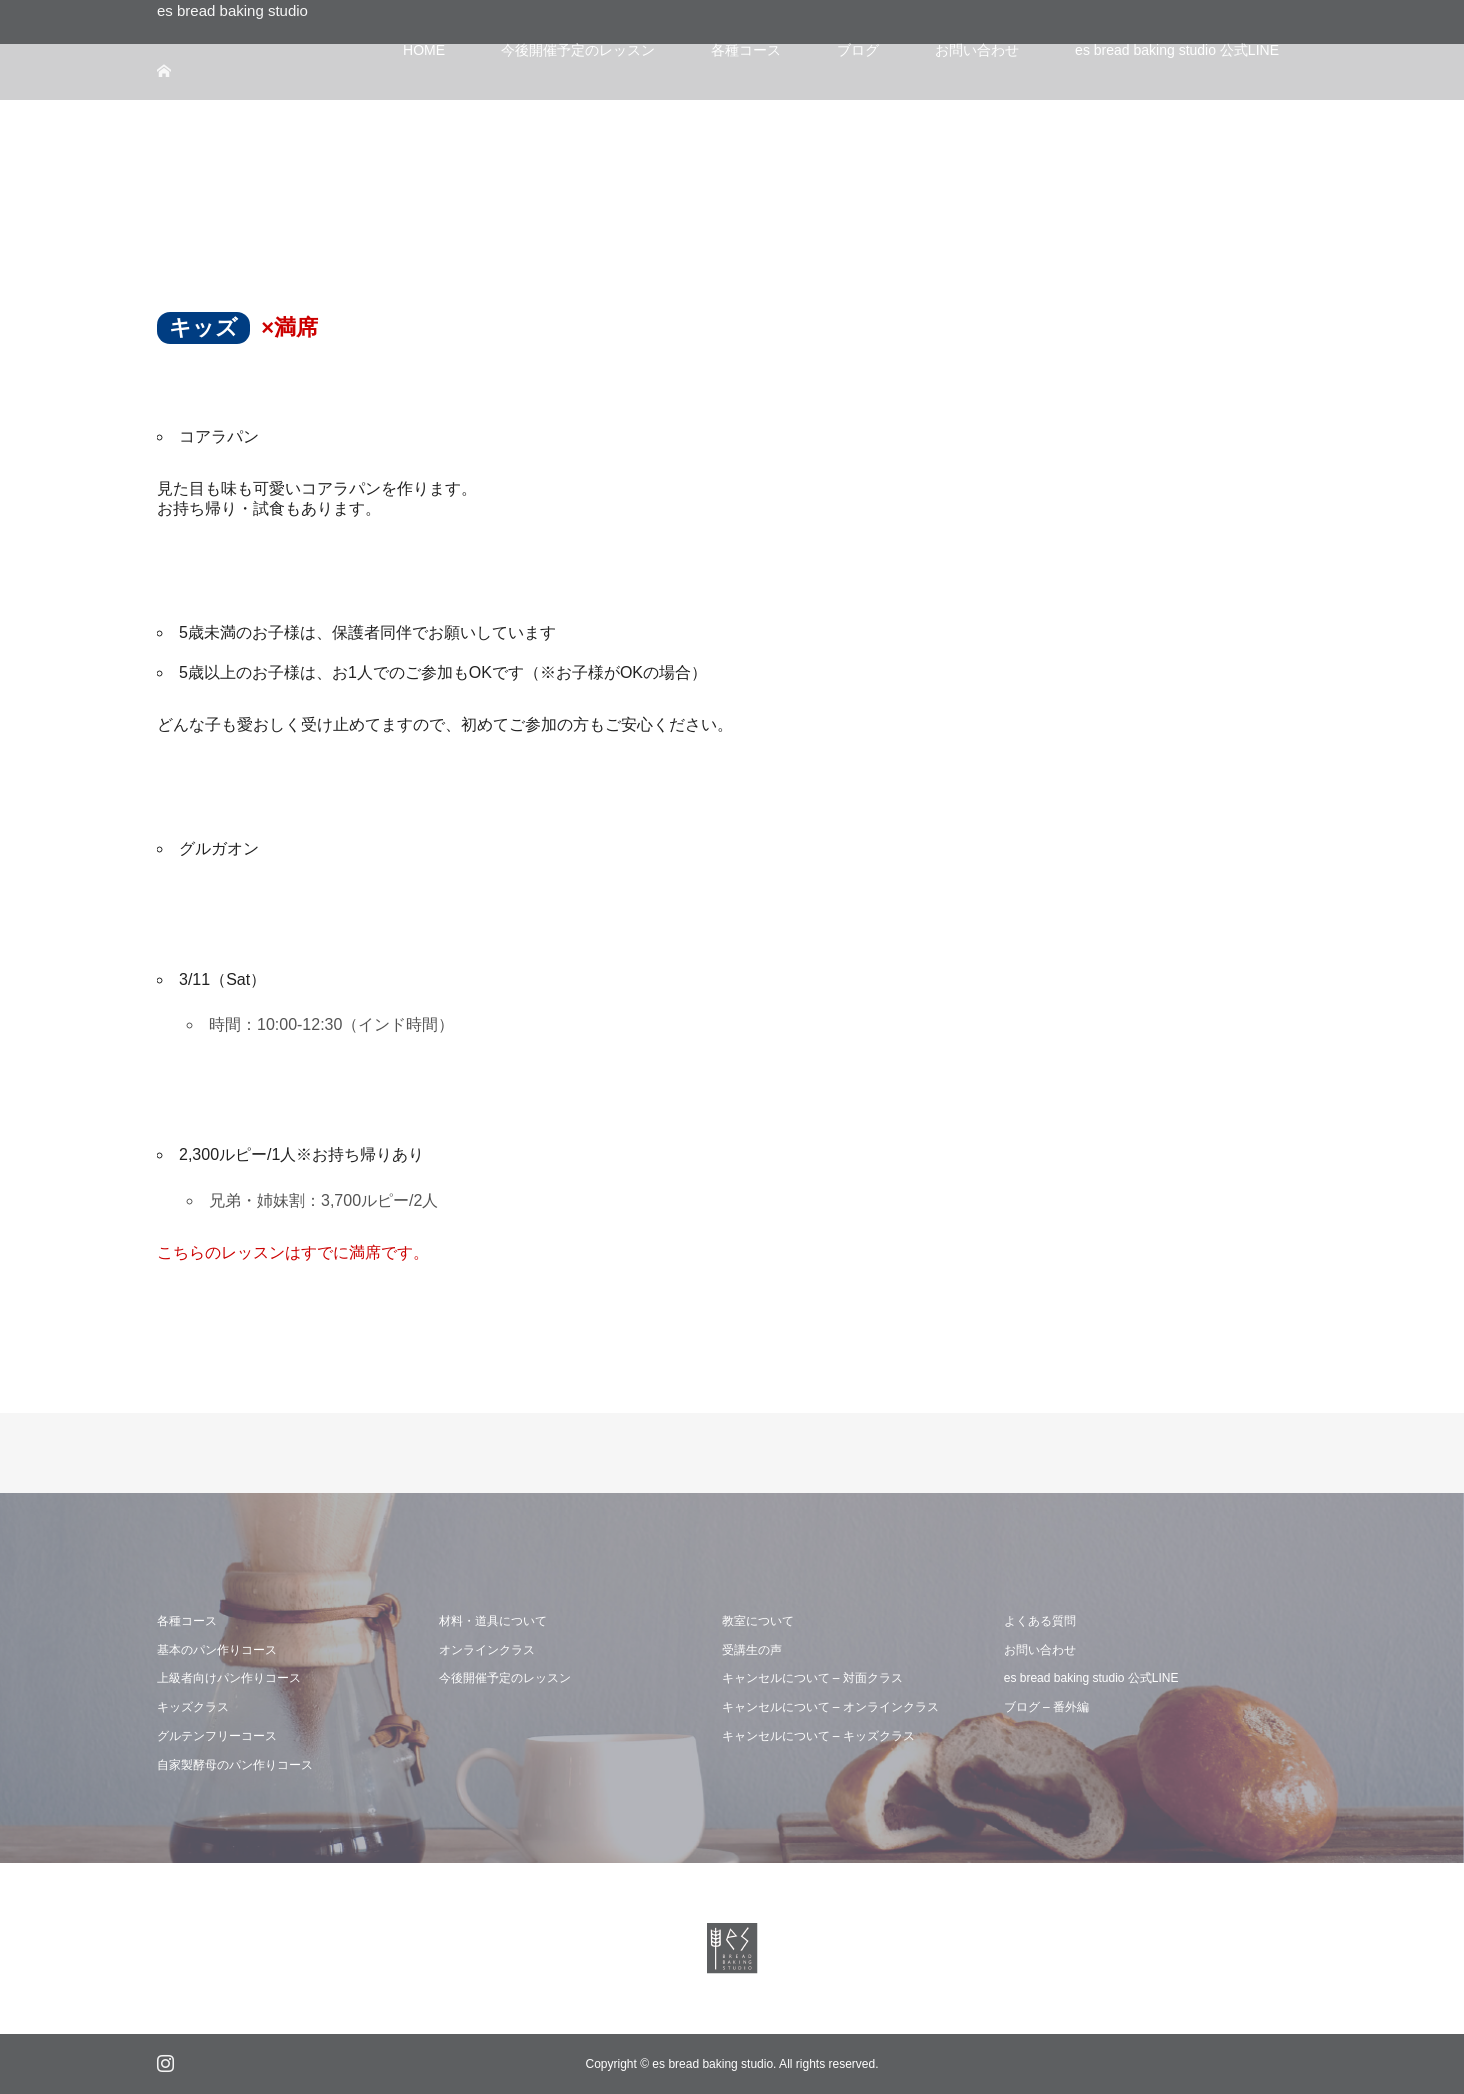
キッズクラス (193, 1707)
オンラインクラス (487, 1650)
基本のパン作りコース (217, 1650)
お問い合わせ (1040, 1650)
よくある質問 (1040, 1621)
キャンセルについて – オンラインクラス (830, 1707)
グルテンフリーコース (217, 1736)
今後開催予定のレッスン (505, 1678)
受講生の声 (752, 1650)
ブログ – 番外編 (1046, 1707)
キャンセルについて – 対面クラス (812, 1678)
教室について (758, 1621)
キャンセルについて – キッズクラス (818, 1736)
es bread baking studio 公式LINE (1091, 1678)
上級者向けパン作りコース (229, 1678)
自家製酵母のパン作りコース (235, 1765)
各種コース (187, 1621)
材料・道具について (493, 1621)
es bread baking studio (232, 10)
